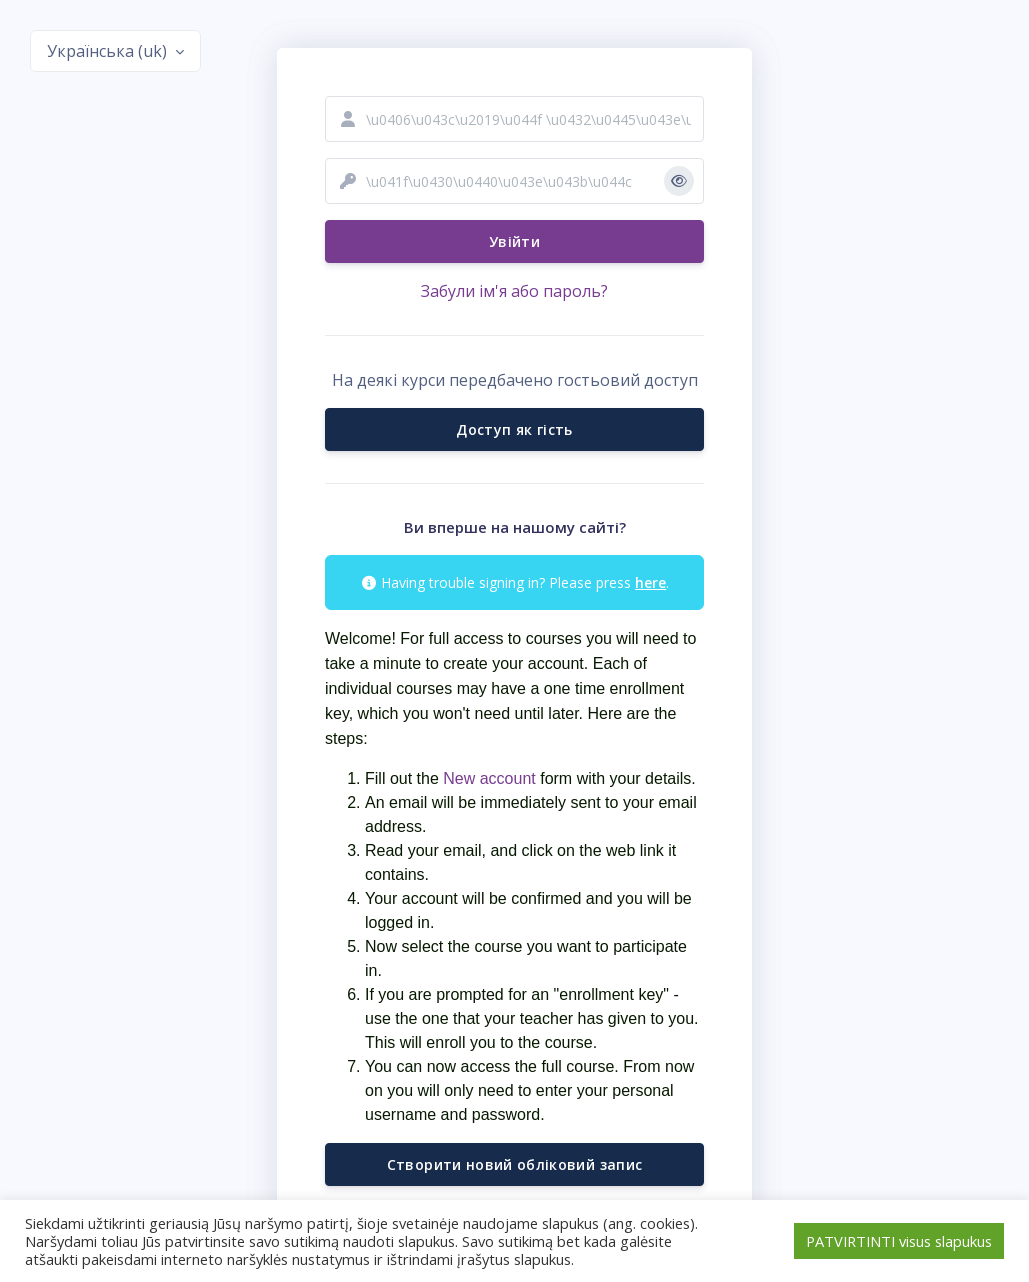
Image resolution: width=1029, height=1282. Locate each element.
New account (487, 778)
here (650, 582)
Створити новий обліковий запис (515, 1164)
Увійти (514, 241)
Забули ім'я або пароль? (514, 291)
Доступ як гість (514, 429)
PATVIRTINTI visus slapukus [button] (899, 1241)
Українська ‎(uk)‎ (109, 51)
